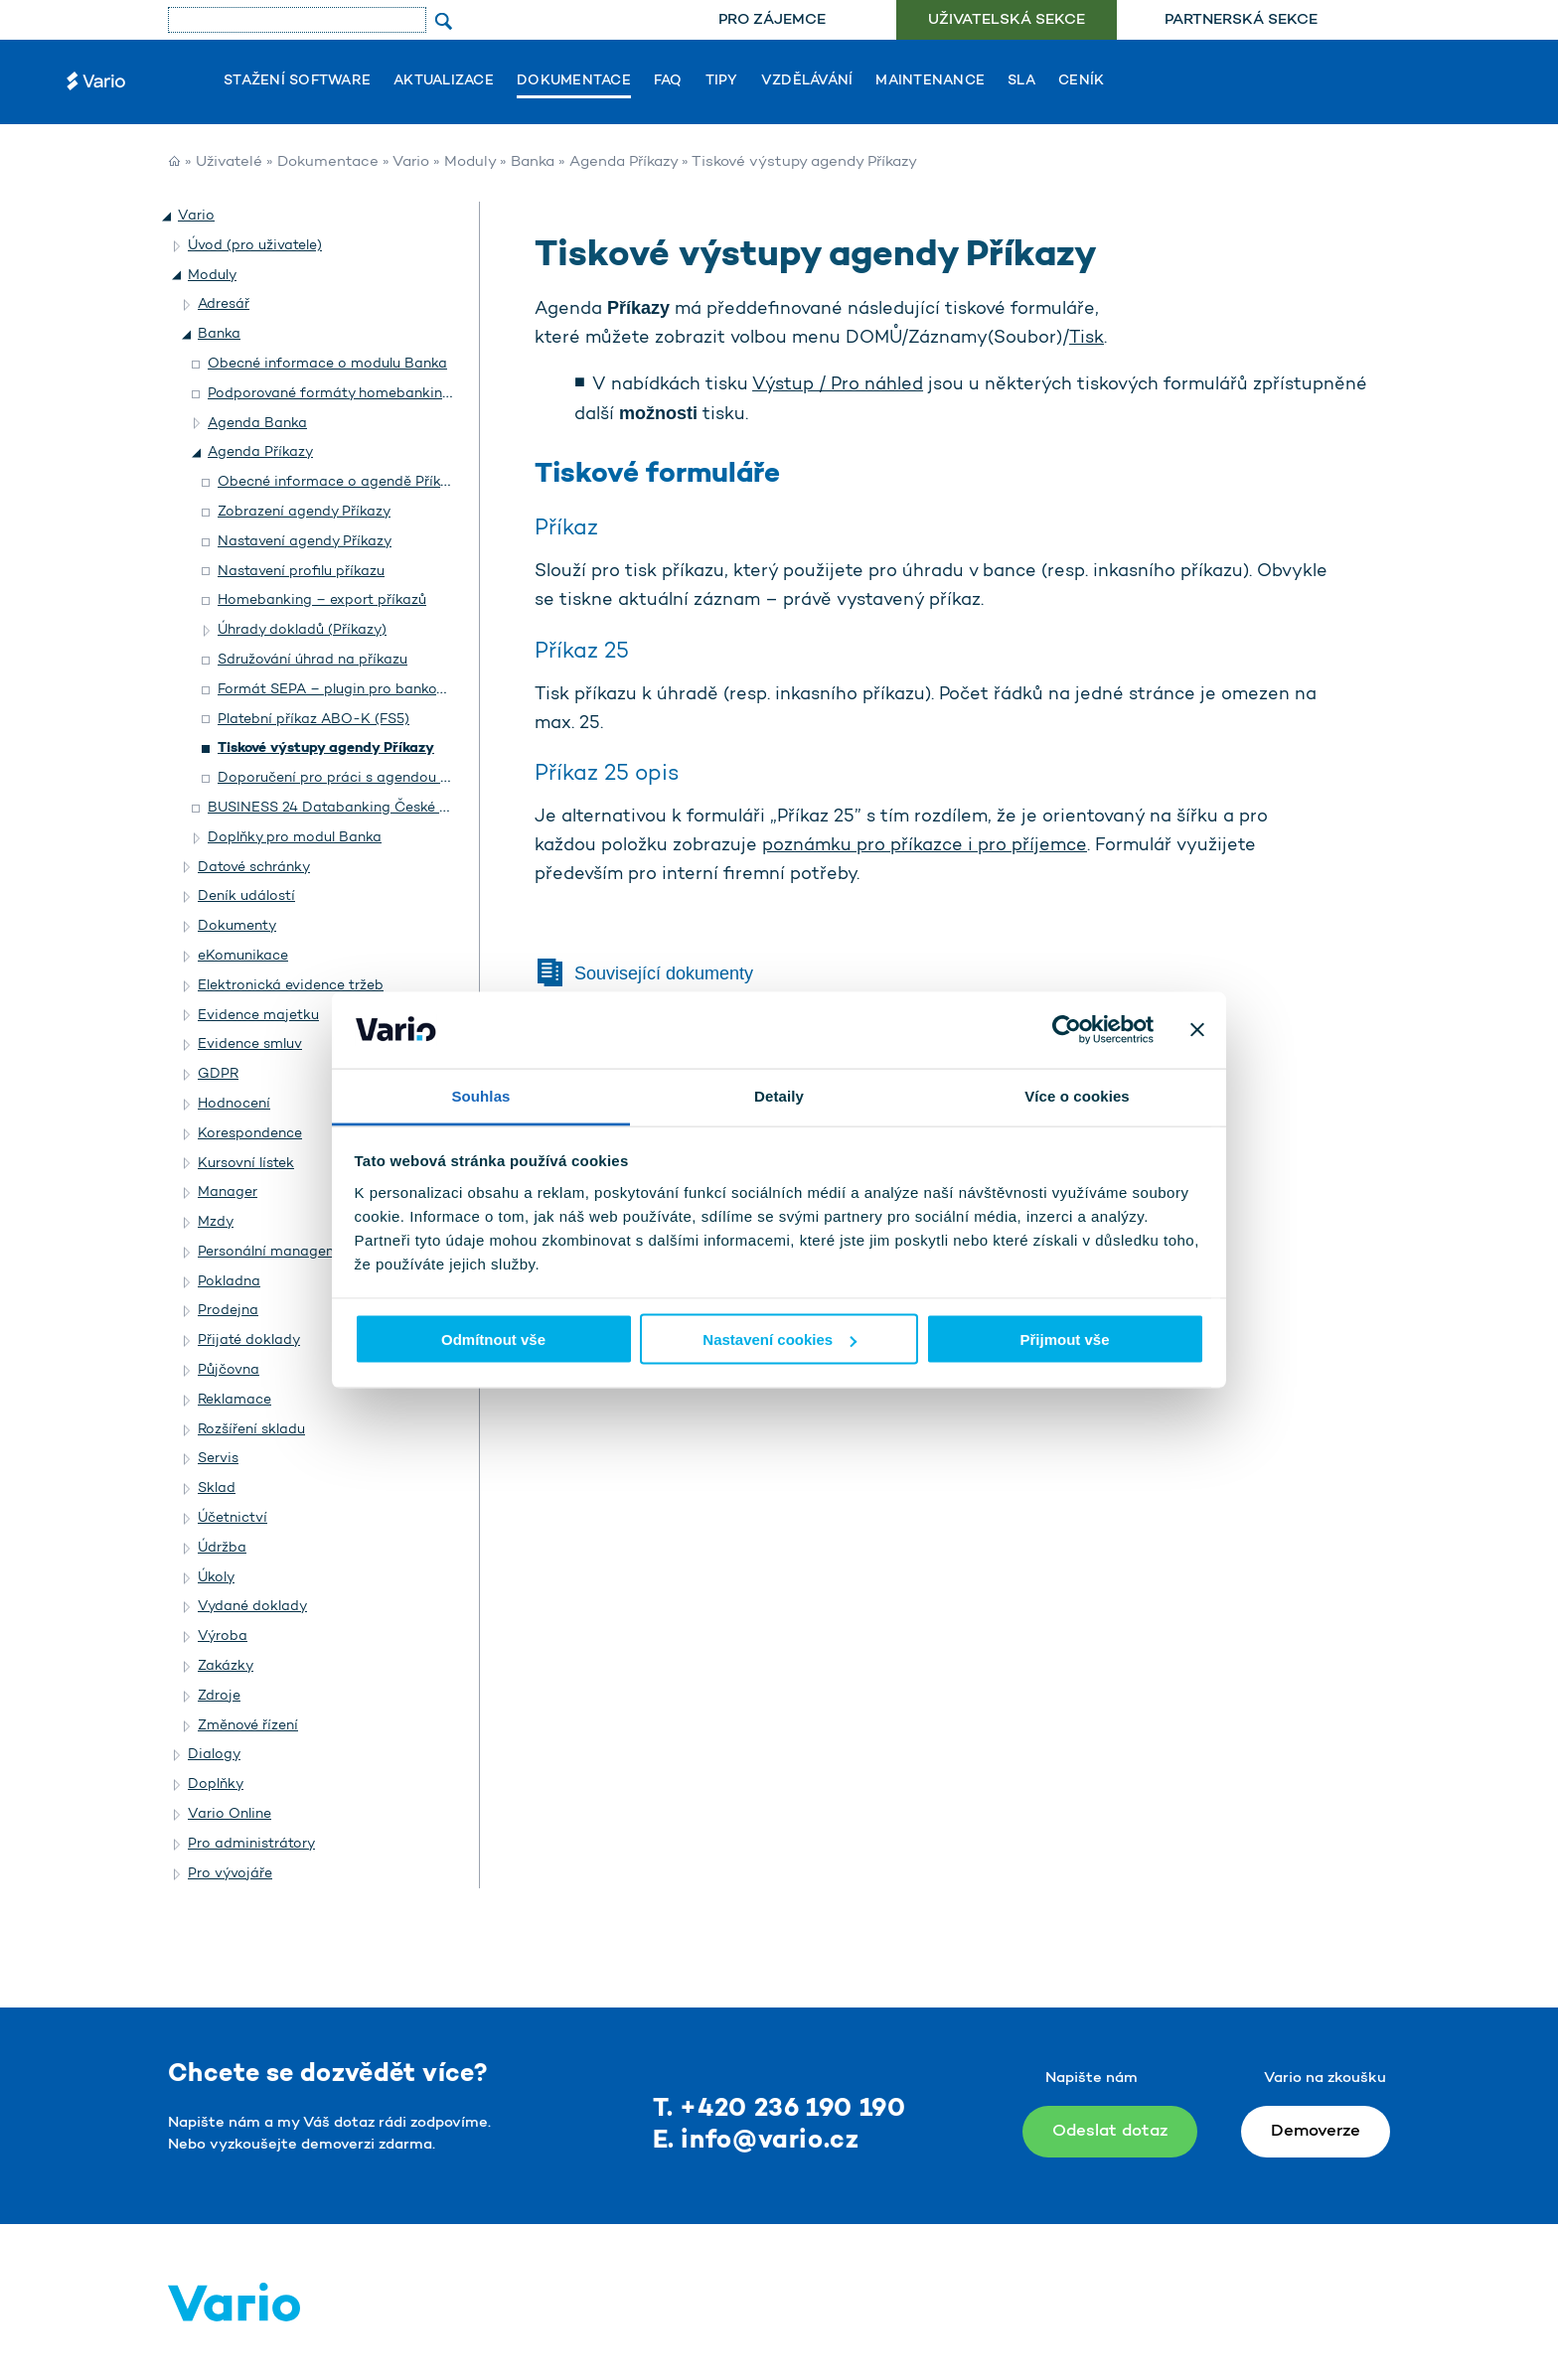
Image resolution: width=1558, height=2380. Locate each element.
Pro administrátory (251, 1844)
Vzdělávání (807, 81)
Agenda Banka (257, 423)
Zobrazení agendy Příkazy (304, 512)
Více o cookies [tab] (1077, 1095)
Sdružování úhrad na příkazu (312, 660)
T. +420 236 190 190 (779, 2109)
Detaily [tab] (779, 1095)
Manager (227, 1192)
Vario (410, 162)
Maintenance (930, 81)
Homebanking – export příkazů (322, 600)
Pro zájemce (772, 20)
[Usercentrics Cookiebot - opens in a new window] (1067, 1030)
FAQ (668, 81)
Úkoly (216, 1577)
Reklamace (234, 1400)
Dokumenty (237, 926)
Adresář (223, 304)
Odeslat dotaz (1110, 2131)
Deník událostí (246, 896)
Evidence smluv (250, 1044)
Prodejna (228, 1310)
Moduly (470, 162)
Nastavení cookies (779, 1339)
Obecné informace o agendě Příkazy (341, 482)
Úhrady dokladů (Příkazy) (302, 630)
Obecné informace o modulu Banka (327, 364)
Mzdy (216, 1222)
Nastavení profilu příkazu (301, 571)
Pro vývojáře (230, 1873)
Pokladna (229, 1281)
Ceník (1081, 81)
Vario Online (229, 1814)
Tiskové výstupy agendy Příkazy (326, 748)
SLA (1021, 81)
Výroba (222, 1636)
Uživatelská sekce (1006, 20)
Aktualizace (443, 81)
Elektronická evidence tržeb (291, 985)
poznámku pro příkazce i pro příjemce (924, 846)
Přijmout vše (1064, 1339)
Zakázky (225, 1666)
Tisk (1086, 339)
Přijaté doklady (249, 1340)
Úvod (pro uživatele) (255, 245)
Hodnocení (234, 1104)
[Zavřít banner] (1197, 1030)
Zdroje (219, 1696)
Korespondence (250, 1133)
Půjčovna (228, 1370)
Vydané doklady (252, 1606)
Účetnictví (232, 1518)
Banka (532, 162)
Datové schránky (254, 867)
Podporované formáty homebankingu (333, 393)
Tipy (721, 81)
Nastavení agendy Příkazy (304, 541)
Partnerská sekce (1241, 20)
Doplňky (215, 1784)
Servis (218, 1458)
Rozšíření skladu (251, 1429)
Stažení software (297, 81)
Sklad (216, 1488)
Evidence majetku (258, 1015)
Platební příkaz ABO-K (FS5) (313, 719)
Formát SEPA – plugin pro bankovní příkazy (363, 689)
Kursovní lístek (246, 1163)
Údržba (222, 1548)
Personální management (279, 1252)
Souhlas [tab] (480, 1095)
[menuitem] (771, 20)
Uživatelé (229, 162)
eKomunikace (243, 956)
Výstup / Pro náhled (837, 385)
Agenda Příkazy (623, 162)
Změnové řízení (248, 1725)
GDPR (218, 1074)
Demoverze (1315, 2131)
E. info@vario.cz (756, 2141)
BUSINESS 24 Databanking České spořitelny (356, 808)
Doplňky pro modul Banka (295, 837)
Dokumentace (574, 81)
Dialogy (214, 1754)
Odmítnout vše (493, 1339)
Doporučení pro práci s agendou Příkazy (353, 778)
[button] (168, 216)
